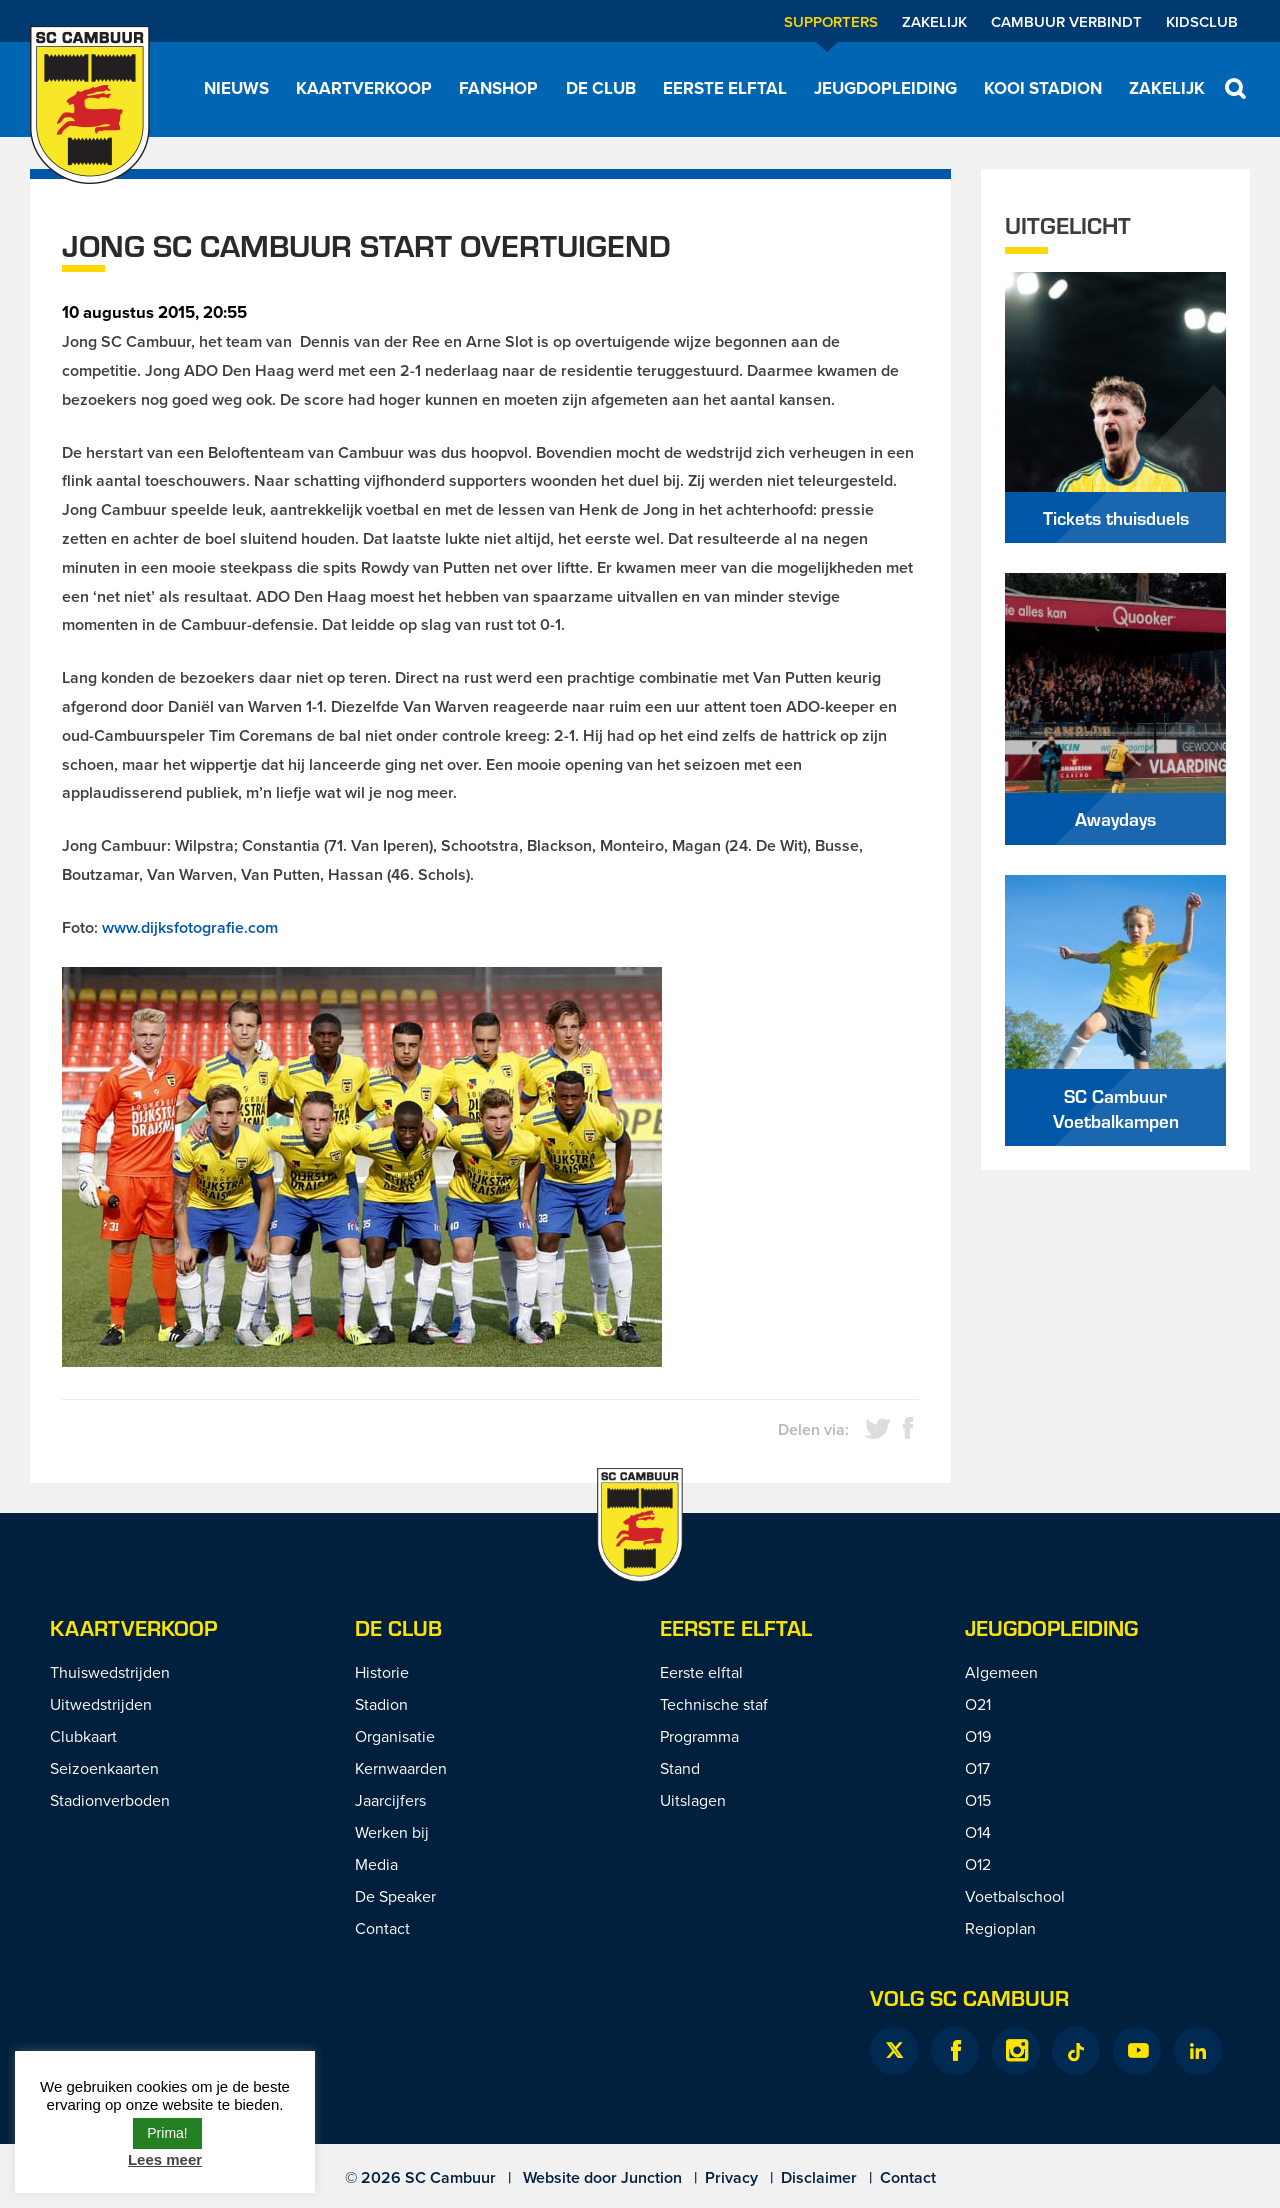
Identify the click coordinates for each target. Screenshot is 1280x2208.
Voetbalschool (1015, 1896)
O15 (978, 1800)
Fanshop (498, 88)
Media (376, 1864)
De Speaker (395, 1896)
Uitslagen (693, 1800)
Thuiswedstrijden (110, 1672)
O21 (978, 1704)
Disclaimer (819, 2177)
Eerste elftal (725, 88)
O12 (978, 1864)
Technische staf (714, 1704)
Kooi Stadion (1043, 88)
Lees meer (165, 2159)
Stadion (381, 1704)
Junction (651, 2177)
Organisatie (395, 1736)
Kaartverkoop (364, 88)
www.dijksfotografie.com (190, 927)
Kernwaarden (401, 1768)
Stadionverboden (110, 1800)
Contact (382, 1928)
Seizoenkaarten (104, 1768)
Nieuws (236, 88)
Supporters (831, 21)
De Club (601, 88)
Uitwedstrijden (101, 1704)
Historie (382, 1672)
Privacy (731, 2177)
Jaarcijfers (390, 1800)
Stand (680, 1768)
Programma (699, 1736)
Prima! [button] (167, 2133)
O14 (978, 1832)
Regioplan (1000, 1928)
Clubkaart (83, 1736)
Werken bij (392, 1832)
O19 (978, 1736)
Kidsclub (1202, 21)
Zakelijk (934, 21)
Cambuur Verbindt (1066, 21)
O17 (977, 1768)
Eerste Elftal (736, 1627)
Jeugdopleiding (885, 88)
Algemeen (1001, 1672)
